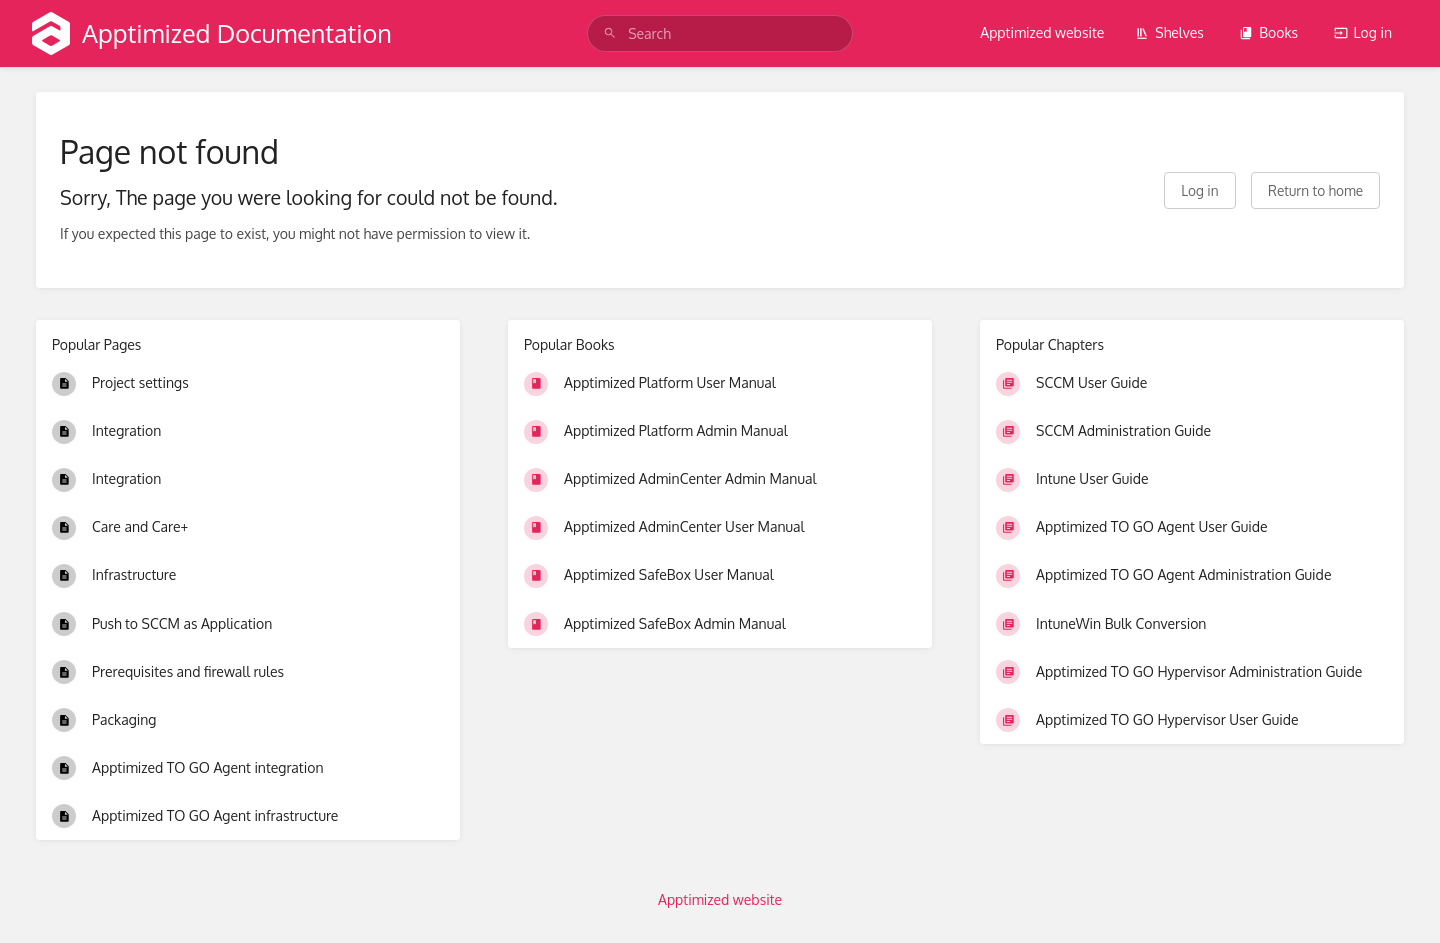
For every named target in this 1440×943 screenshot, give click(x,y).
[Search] (610, 33)
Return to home (1315, 190)
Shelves (1169, 32)
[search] (720, 33)
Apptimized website (1042, 32)
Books (1268, 32)
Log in (1363, 32)
